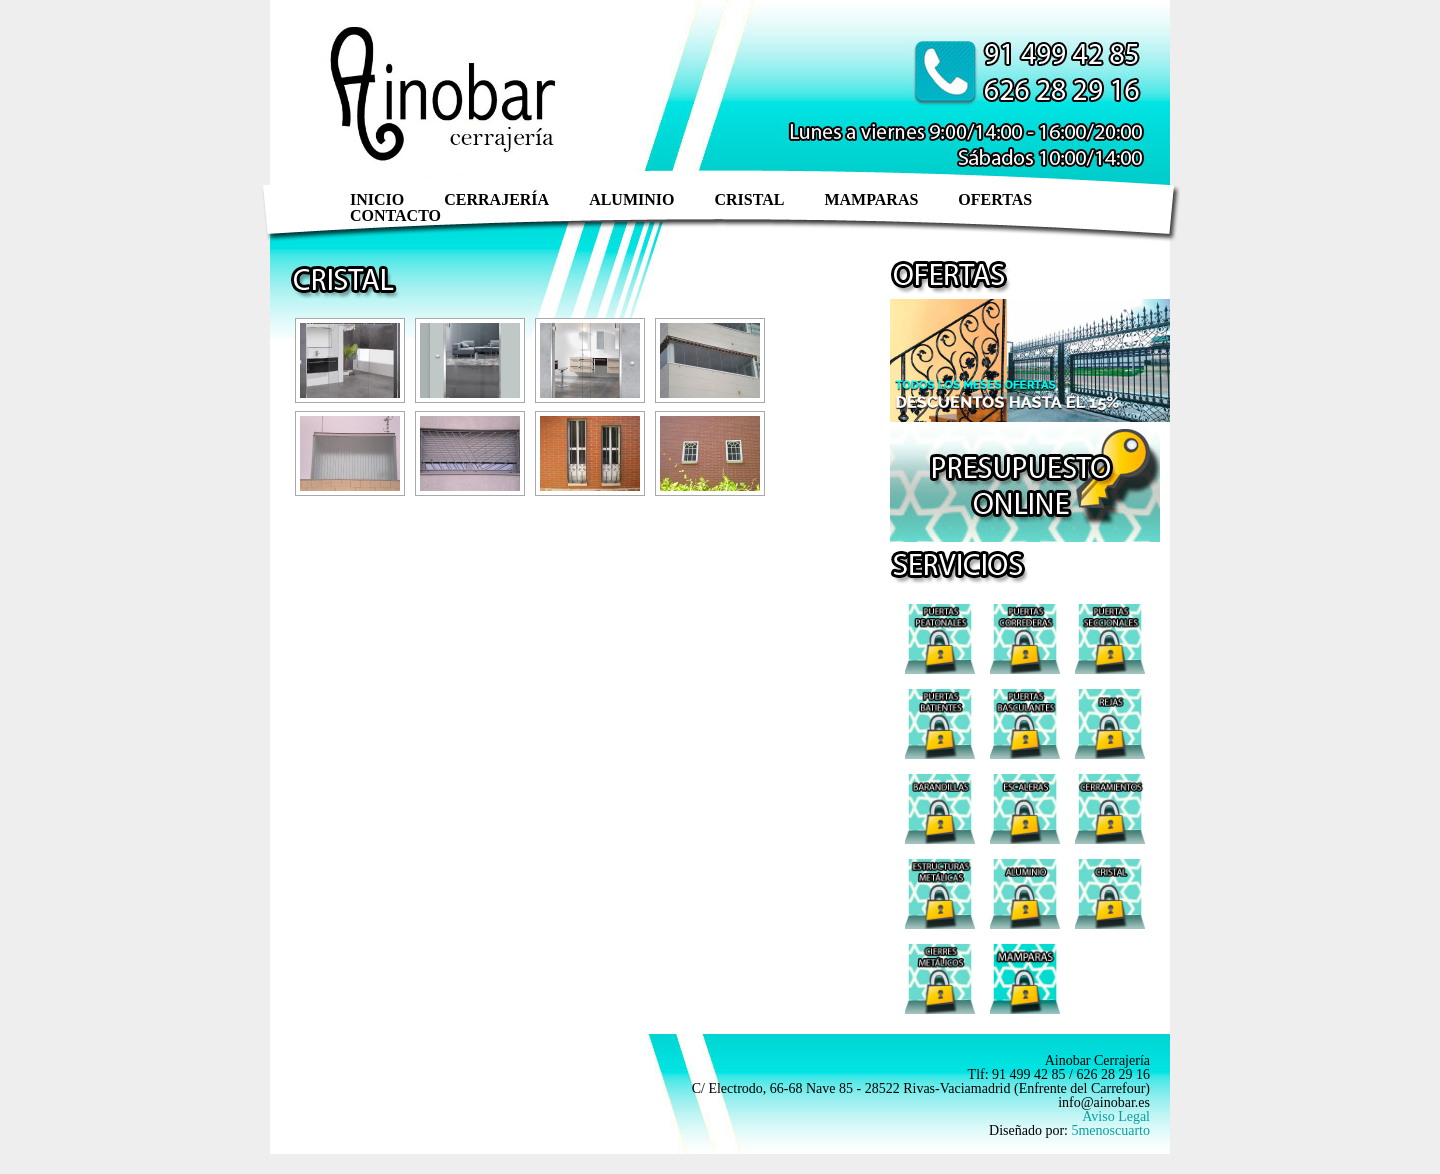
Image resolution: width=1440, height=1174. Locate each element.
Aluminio (631, 199)
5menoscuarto (1110, 1130)
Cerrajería (496, 199)
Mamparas (871, 199)
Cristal (749, 199)
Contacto (395, 215)
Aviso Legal (1116, 1116)
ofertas (995, 199)
